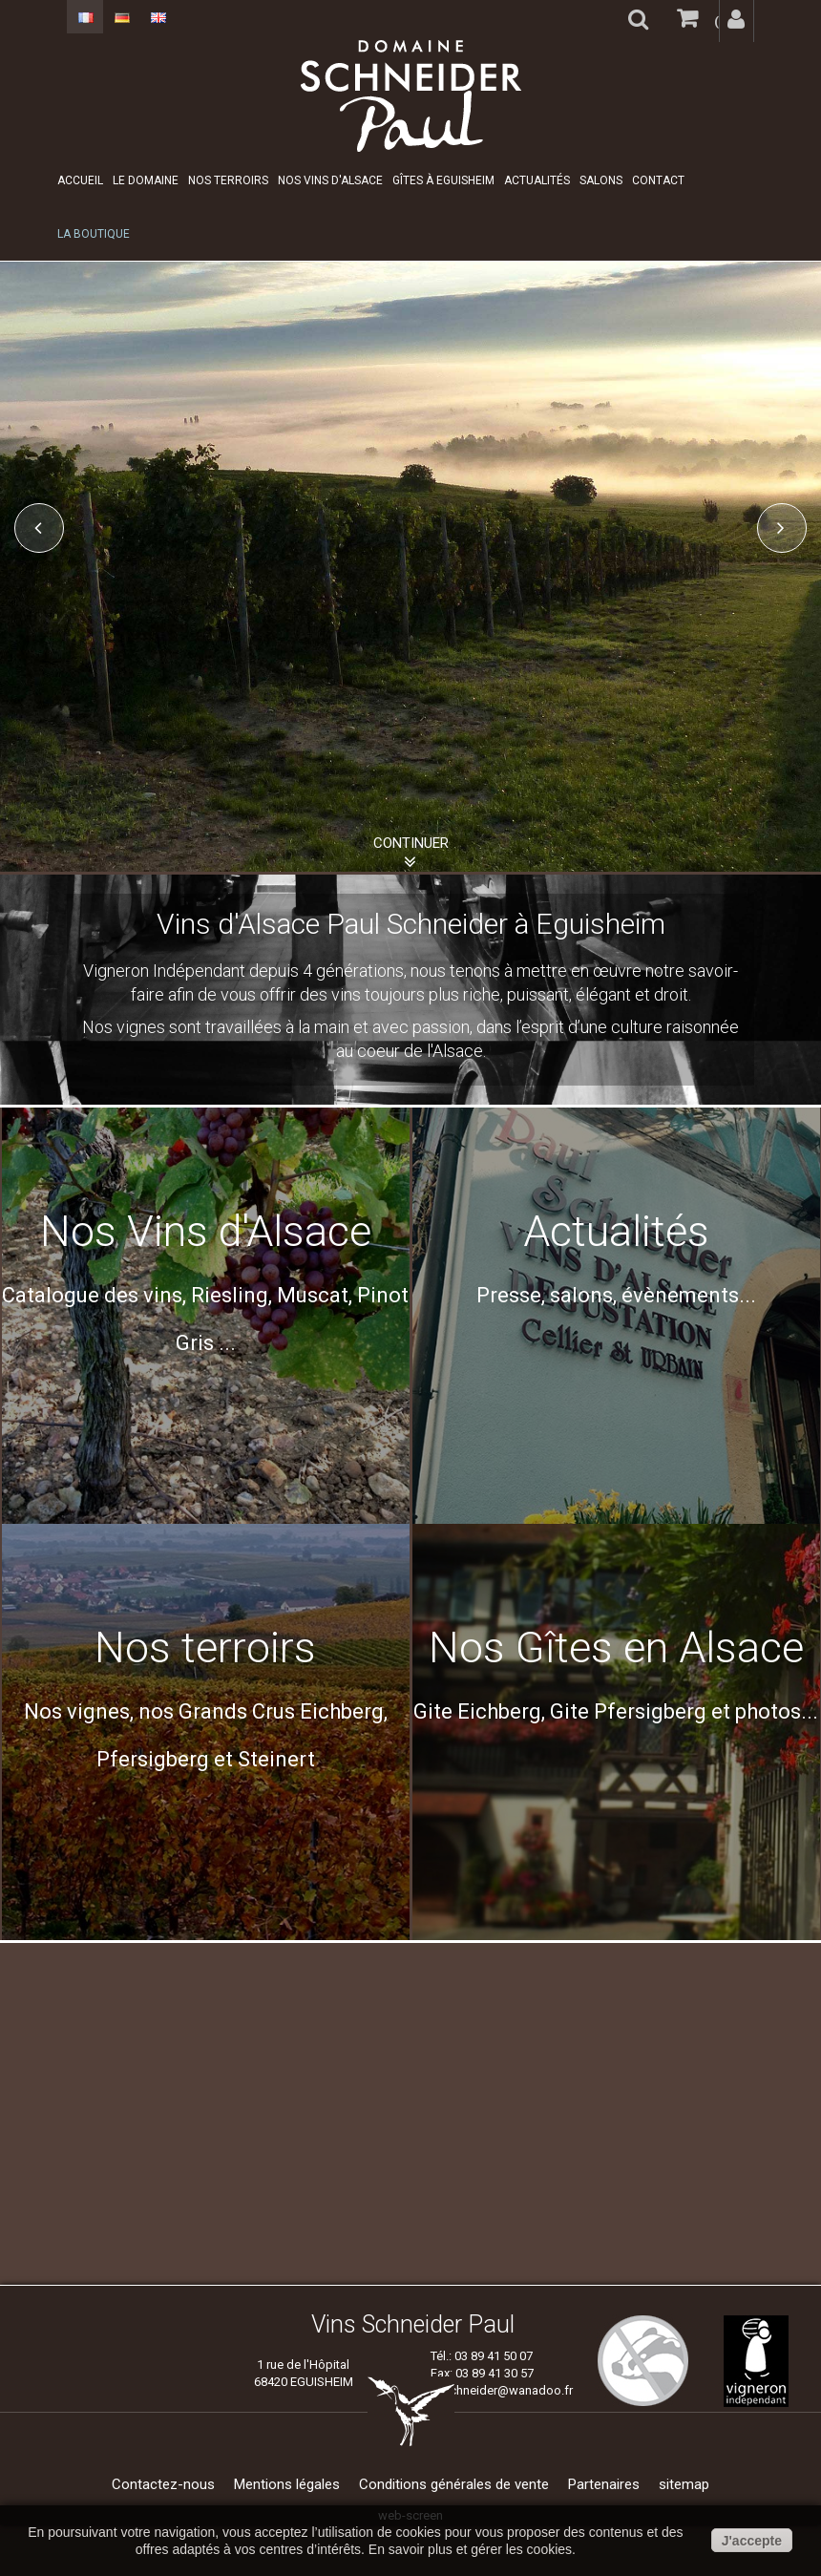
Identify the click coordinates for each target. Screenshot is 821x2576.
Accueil (80, 180)
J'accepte (752, 2540)
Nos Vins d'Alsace (330, 180)
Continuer (411, 843)
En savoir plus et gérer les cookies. (472, 2549)
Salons (600, 180)
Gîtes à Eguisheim (443, 180)
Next (782, 528)
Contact (658, 180)
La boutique (93, 234)
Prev (39, 528)
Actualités (537, 180)
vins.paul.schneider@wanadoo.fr (482, 2390)
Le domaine (146, 180)
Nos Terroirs (228, 180)
